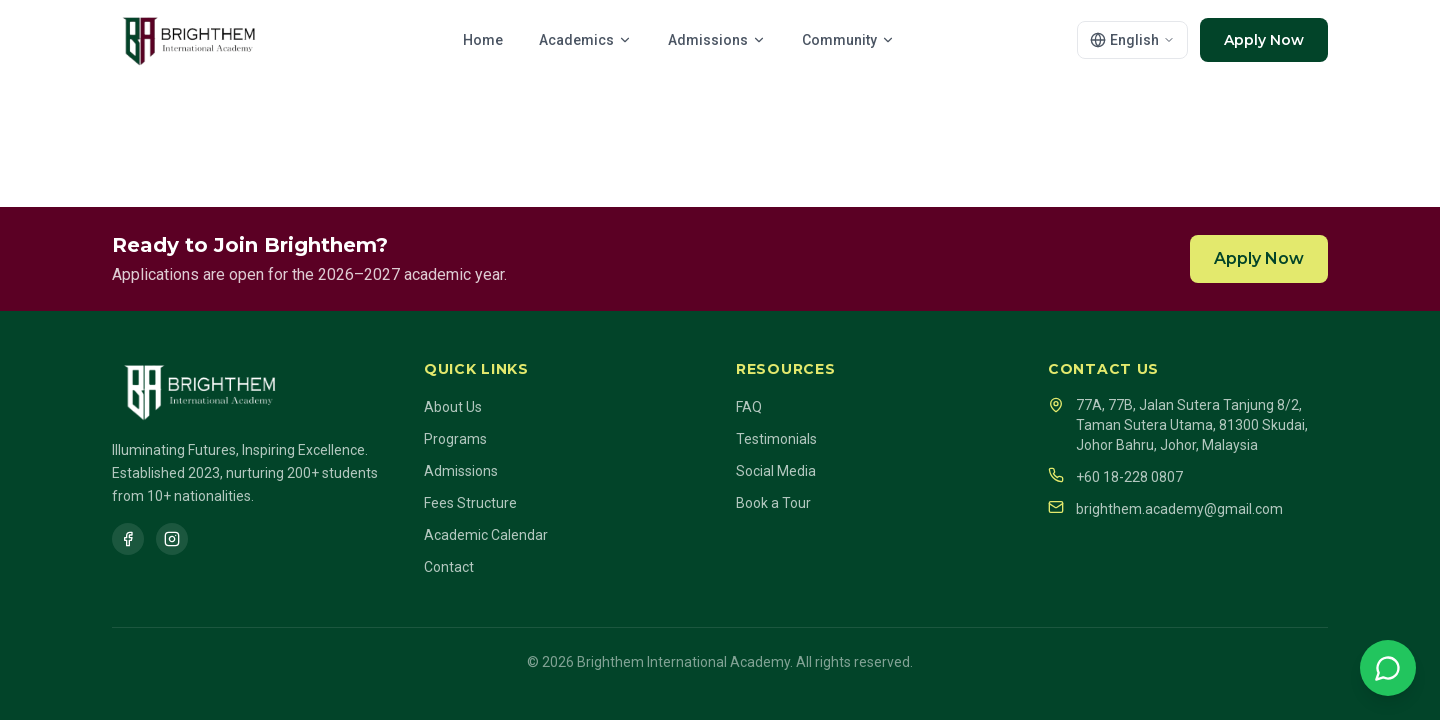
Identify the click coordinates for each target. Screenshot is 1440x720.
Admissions (717, 40)
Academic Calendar (486, 535)
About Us (453, 407)
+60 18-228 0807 (1115, 476)
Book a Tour (773, 503)
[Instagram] (172, 539)
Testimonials (776, 439)
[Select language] (1132, 40)
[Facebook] (128, 539)
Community (848, 40)
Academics (585, 40)
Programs (455, 439)
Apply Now (1264, 40)
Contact (449, 567)
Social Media (776, 471)
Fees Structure (470, 503)
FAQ (749, 407)
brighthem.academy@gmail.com (1165, 508)
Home (483, 40)
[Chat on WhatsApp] (1388, 668)
